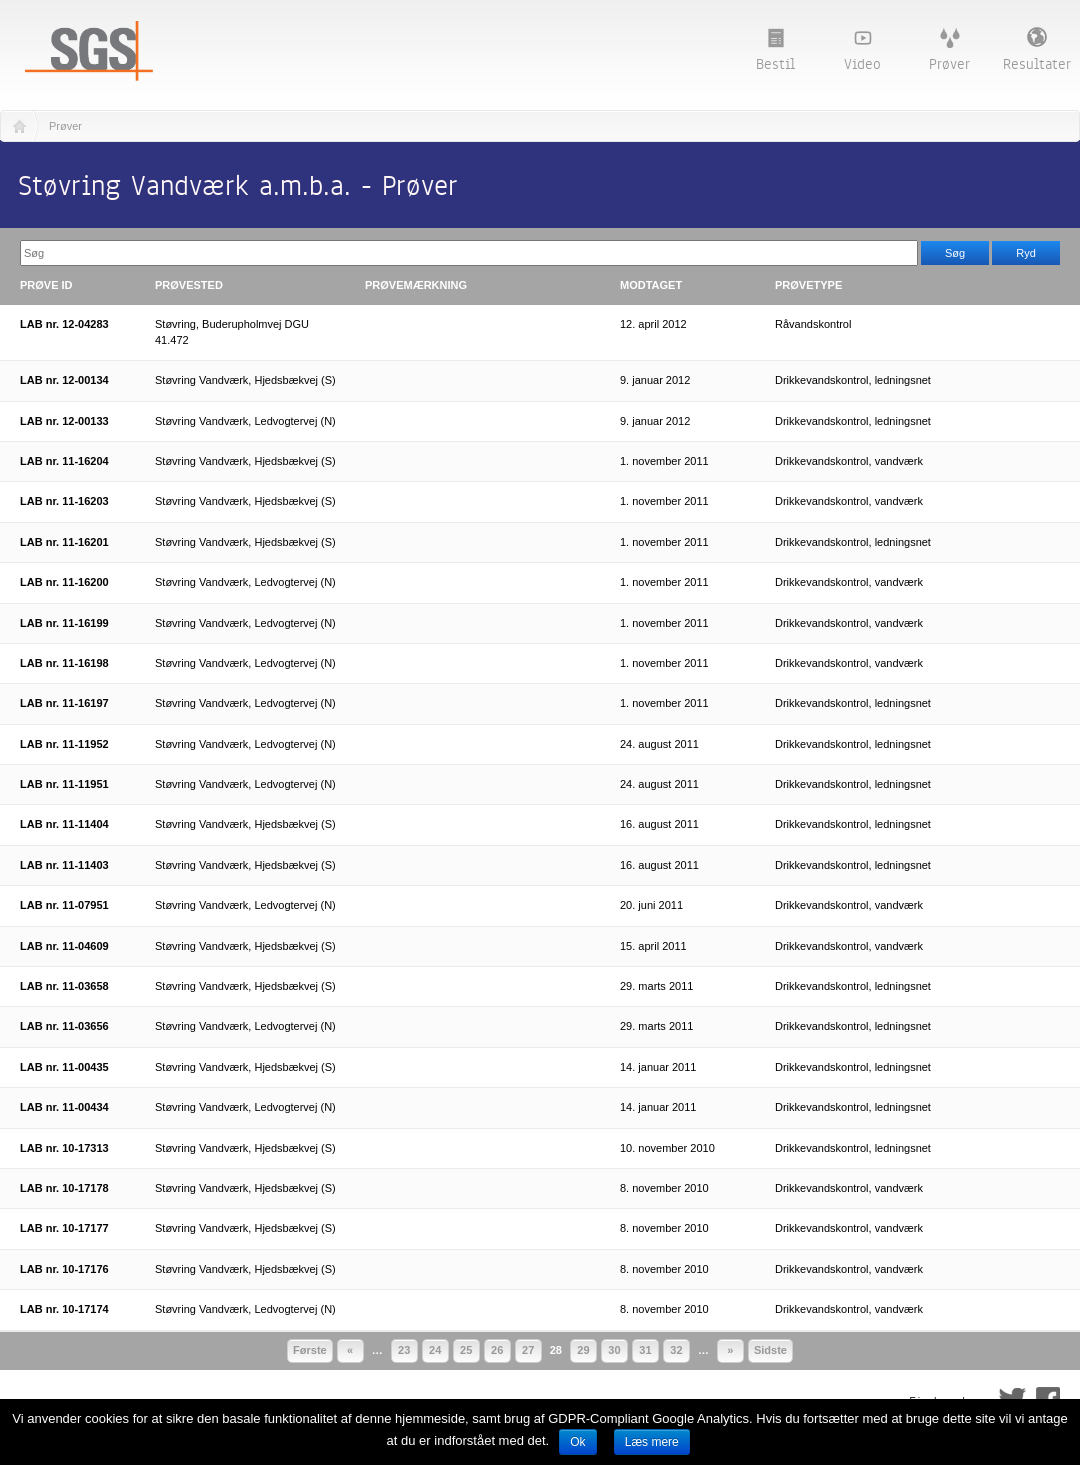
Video (862, 51)
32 (676, 1350)
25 (466, 1350)
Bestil (775, 51)
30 (614, 1350)
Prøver (949, 51)
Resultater (1037, 50)
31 (645, 1350)
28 (556, 1350)
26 (497, 1350)
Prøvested (189, 285)
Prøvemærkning (416, 285)
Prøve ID (46, 285)
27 (528, 1350)
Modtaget (651, 285)
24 (435, 1350)
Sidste (770, 1350)
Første (310, 1350)
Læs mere (652, 1442)
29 (583, 1350)
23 (404, 1350)
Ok (577, 1442)
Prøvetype (808, 285)
